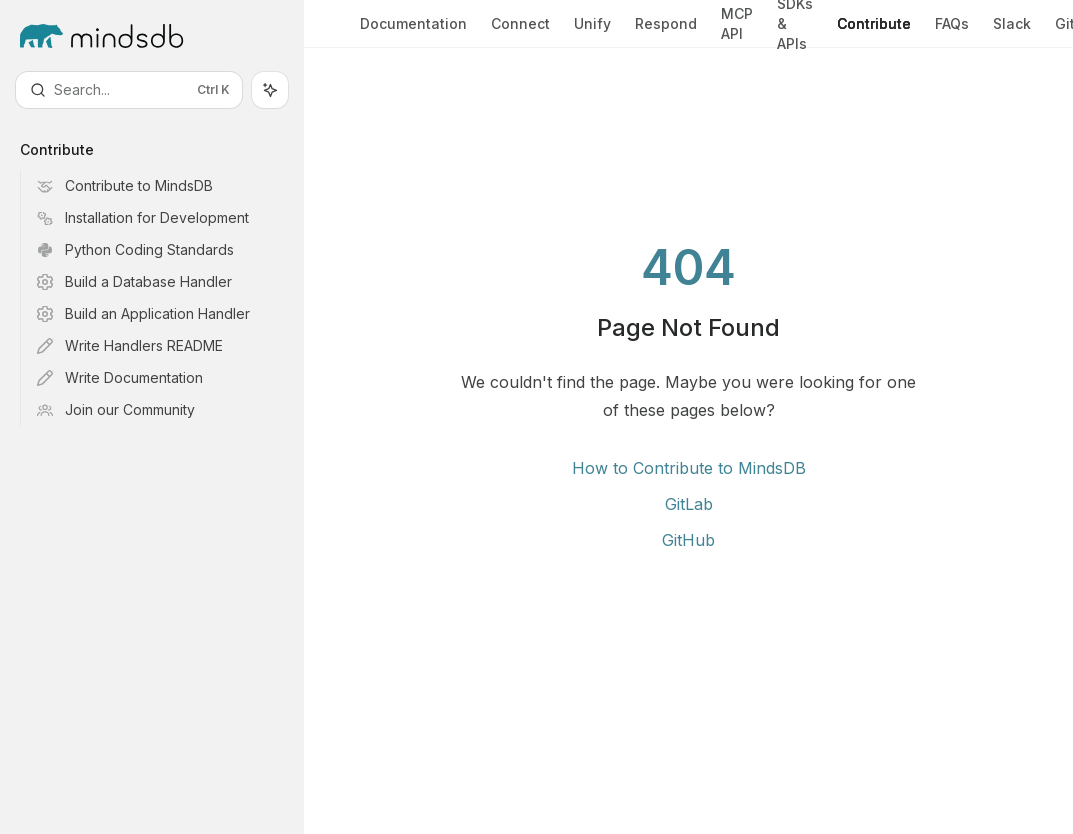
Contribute (874, 31)
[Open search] (129, 90)
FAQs (952, 31)
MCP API (737, 26)
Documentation (413, 31)
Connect (520, 31)
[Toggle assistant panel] (270, 90)
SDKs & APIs (795, 23)
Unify (592, 31)
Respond (666, 31)
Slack (1012, 23)
